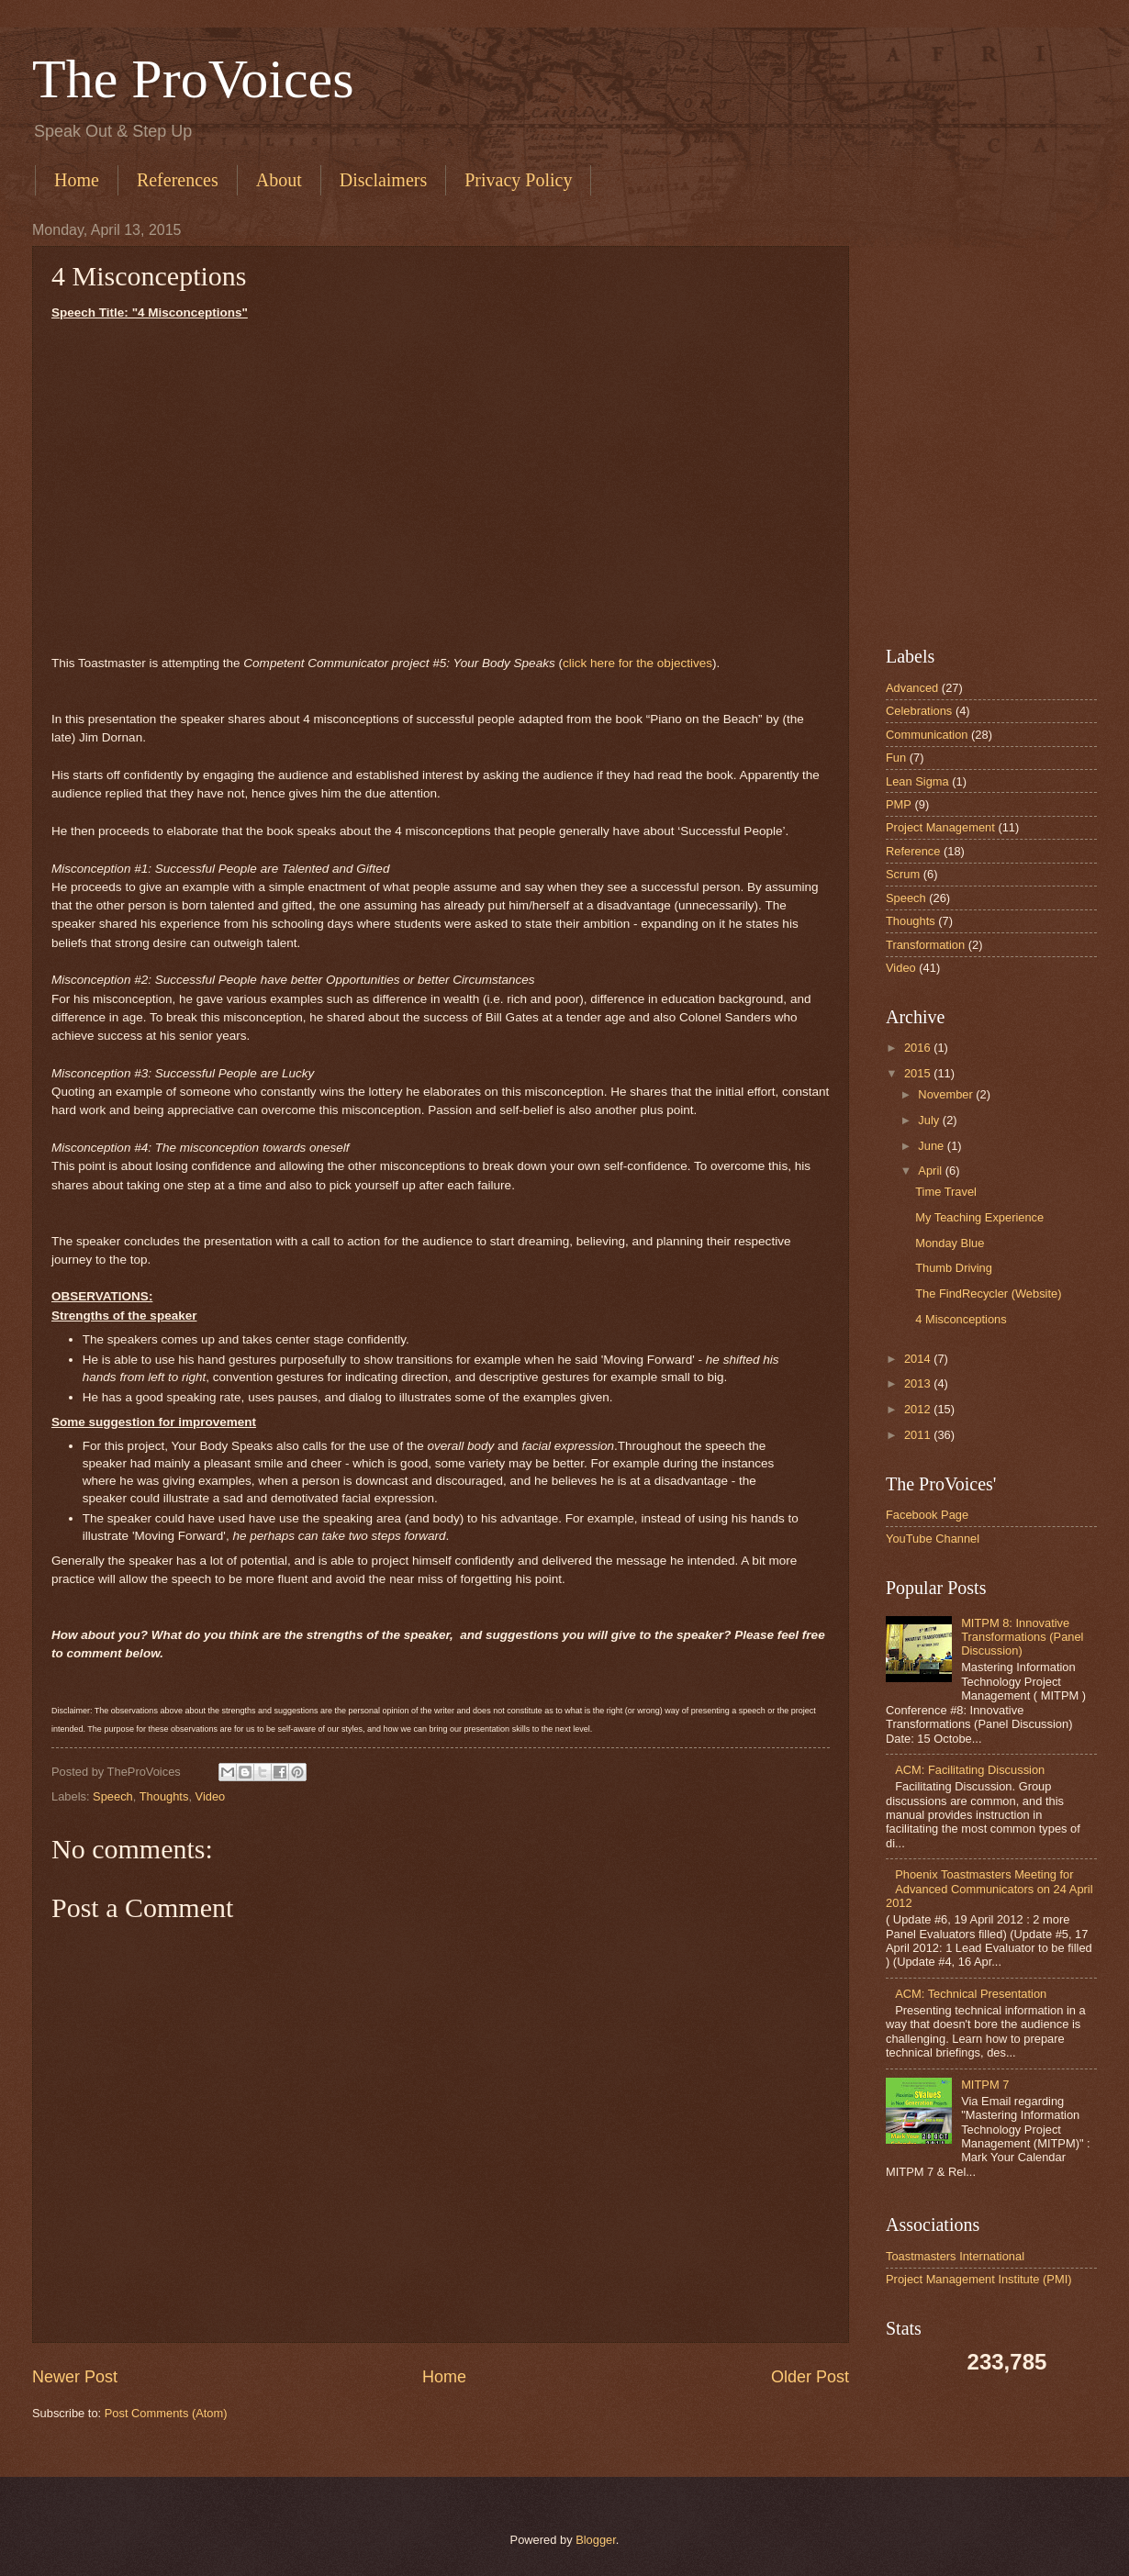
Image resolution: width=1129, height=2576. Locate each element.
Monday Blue (949, 1243)
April (930, 1170)
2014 (917, 1359)
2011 (917, 1435)
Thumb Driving (953, 1268)
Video (211, 1796)
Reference (913, 851)
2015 (917, 1073)
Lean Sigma (917, 781)
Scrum (903, 874)
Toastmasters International (955, 2256)
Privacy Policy (518, 180)
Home (76, 180)
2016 (917, 1047)
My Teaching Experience (979, 1217)
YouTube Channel (932, 1538)
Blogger (596, 2540)
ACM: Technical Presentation (970, 1994)
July (928, 1120)
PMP (898, 804)
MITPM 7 (985, 2084)
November (945, 1094)
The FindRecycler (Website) (988, 1293)
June (931, 1146)
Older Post (810, 2377)
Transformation (925, 945)
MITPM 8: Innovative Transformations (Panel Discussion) (1022, 1637)
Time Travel (946, 1192)
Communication (926, 735)
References (177, 180)
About (279, 180)
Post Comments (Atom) (166, 2413)
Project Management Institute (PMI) (979, 2279)
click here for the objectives (637, 663)
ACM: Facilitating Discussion (970, 1770)
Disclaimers (384, 180)
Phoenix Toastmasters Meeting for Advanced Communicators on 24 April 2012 (989, 1889)
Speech (113, 1796)
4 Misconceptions (960, 1319)
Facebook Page (927, 1515)
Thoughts (164, 1796)
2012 (917, 1409)
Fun (896, 757)
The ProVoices (193, 79)
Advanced (912, 688)
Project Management (940, 827)
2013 (917, 1383)
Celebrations (919, 711)
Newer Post (74, 2377)
